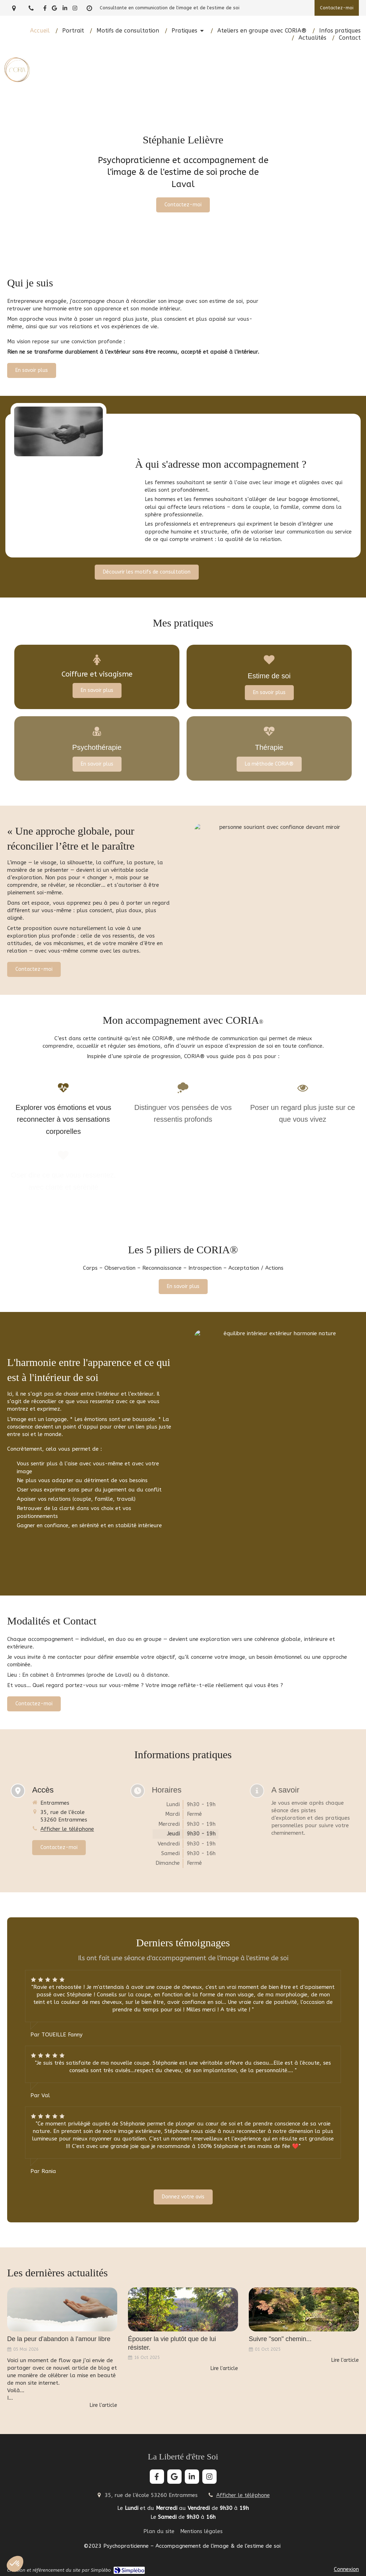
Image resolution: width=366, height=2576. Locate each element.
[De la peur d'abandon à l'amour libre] (62, 2309)
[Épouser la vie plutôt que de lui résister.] (183, 2309)
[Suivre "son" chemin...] (304, 2309)
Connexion (346, 2569)
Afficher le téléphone (243, 2495)
